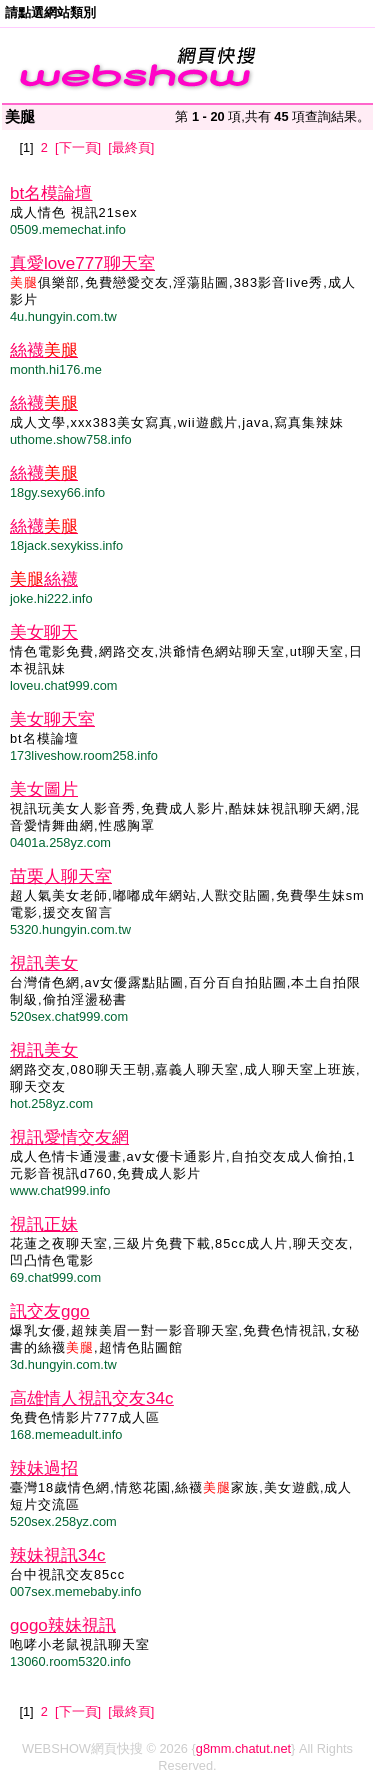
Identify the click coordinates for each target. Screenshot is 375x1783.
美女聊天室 (52, 719)
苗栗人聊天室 (61, 876)
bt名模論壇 (51, 193)
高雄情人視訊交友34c (91, 1398)
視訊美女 (44, 963)
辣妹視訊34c (57, 1555)
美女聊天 (44, 632)
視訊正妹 (44, 1224)
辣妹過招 (44, 1468)
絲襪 (44, 350)
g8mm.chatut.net (243, 1748)
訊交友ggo (49, 1311)
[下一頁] (78, 147)
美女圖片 (44, 789)
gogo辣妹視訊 (63, 1625)
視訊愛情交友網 (69, 1137)
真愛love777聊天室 (82, 263)
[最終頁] (131, 147)
